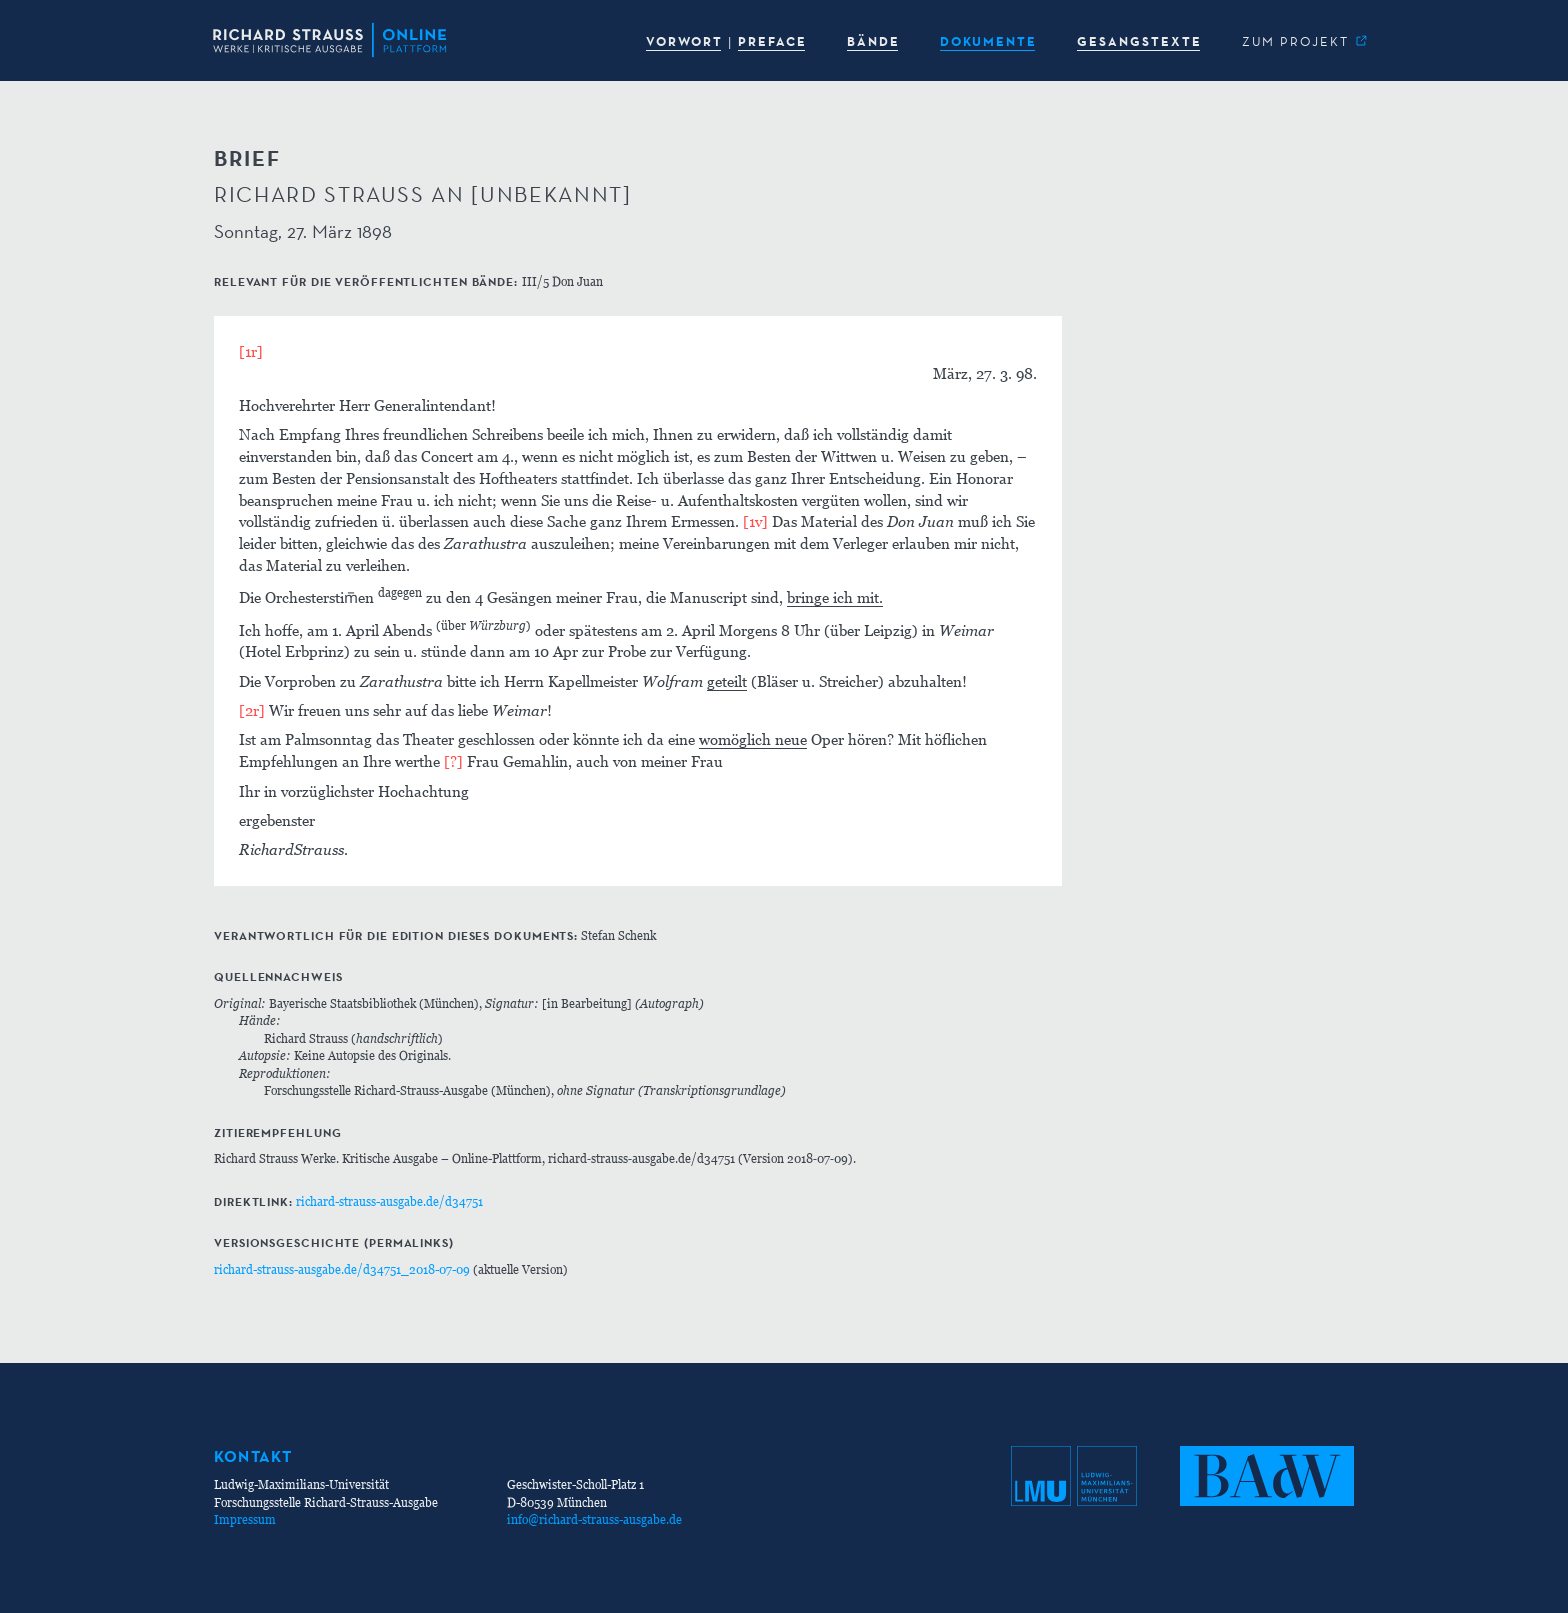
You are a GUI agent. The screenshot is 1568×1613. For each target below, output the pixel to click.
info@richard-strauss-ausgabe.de (594, 1519)
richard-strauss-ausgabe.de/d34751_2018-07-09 (342, 1269)
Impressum (245, 1519)
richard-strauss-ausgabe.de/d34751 (389, 1201)
